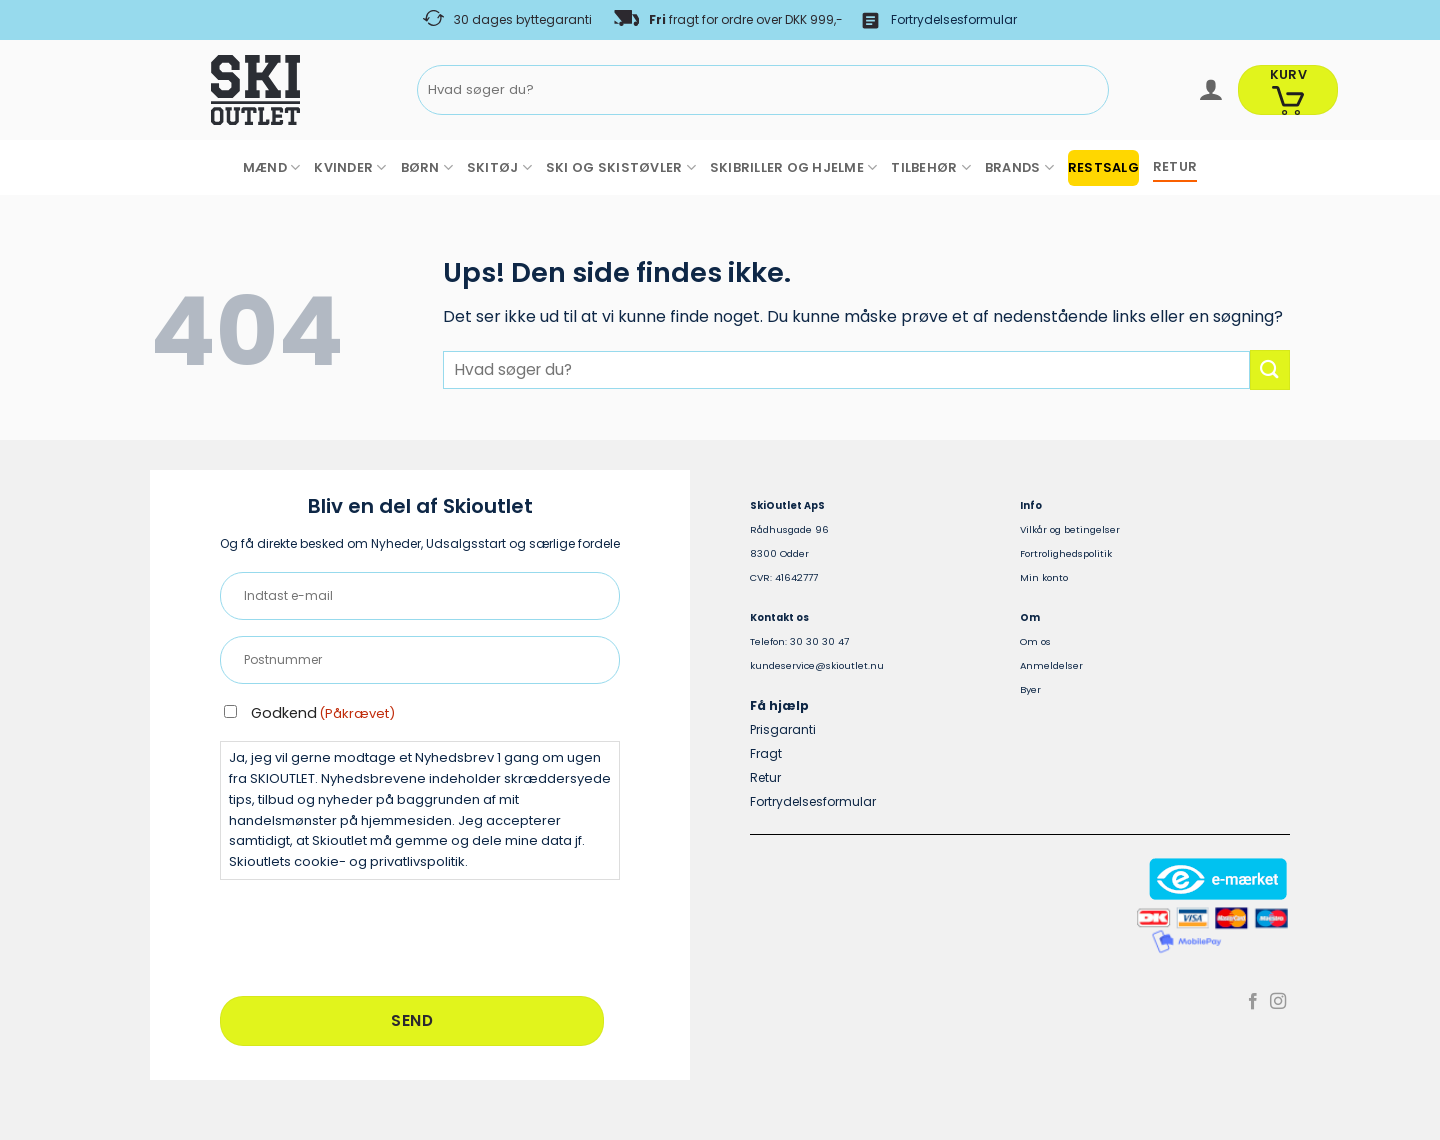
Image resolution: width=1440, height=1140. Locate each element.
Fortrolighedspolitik (1066, 553)
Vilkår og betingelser (1070, 529)
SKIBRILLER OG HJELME (794, 167)
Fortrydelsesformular (954, 19)
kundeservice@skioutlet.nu (817, 665)
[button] (1210, 90)
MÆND (271, 167)
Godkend (323, 713)
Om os (1035, 641)
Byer (1030, 689)
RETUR (1175, 166)
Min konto (1044, 577)
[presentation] (372, 935)
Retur (765, 777)
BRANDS (1019, 167)
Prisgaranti (783, 729)
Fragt (766, 753)
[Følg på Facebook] (1253, 1002)
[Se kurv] (1288, 90)
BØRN (427, 167)
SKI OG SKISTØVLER (621, 167)
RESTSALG (1103, 167)
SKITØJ (499, 167)
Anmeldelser (1051, 665)
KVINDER (350, 167)
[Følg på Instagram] (1278, 1002)
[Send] (1090, 90)
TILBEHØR (931, 167)
